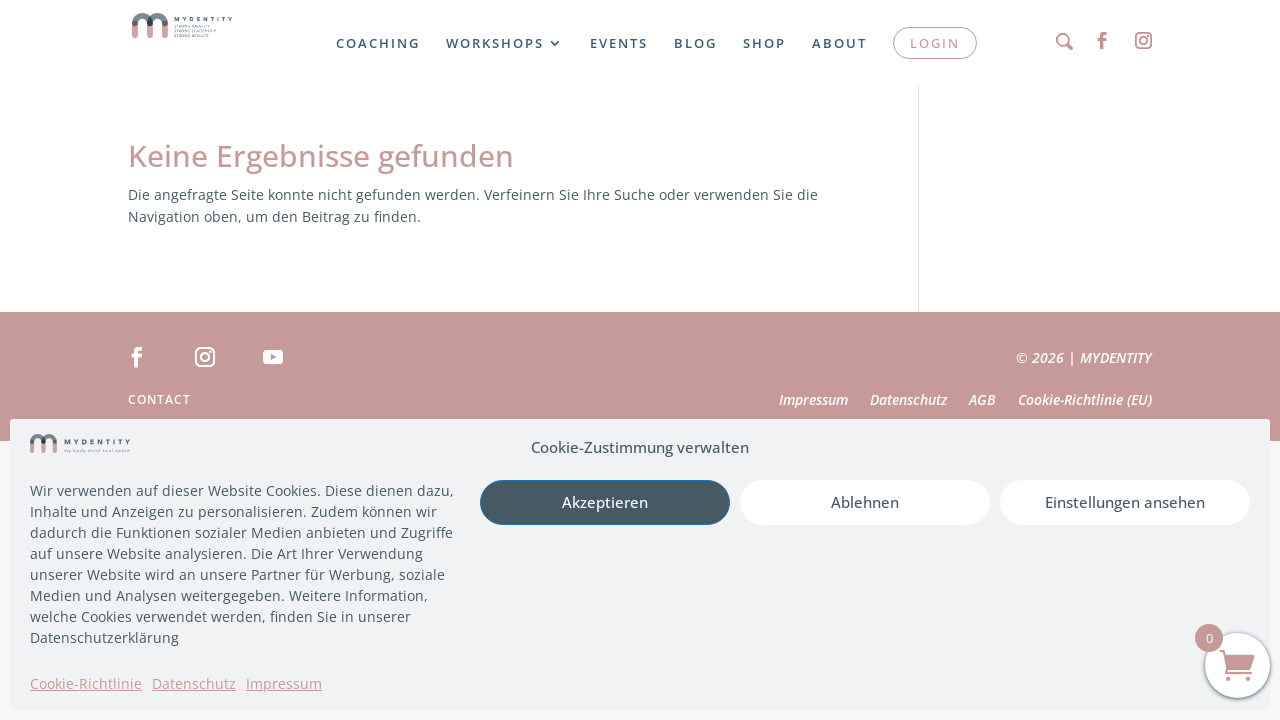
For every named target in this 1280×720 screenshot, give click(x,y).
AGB (982, 401)
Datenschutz (194, 683)
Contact (159, 400)
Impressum (284, 683)
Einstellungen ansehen (1125, 502)
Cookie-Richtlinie (86, 683)
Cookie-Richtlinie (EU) (1085, 401)
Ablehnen (865, 502)
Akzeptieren (605, 502)
